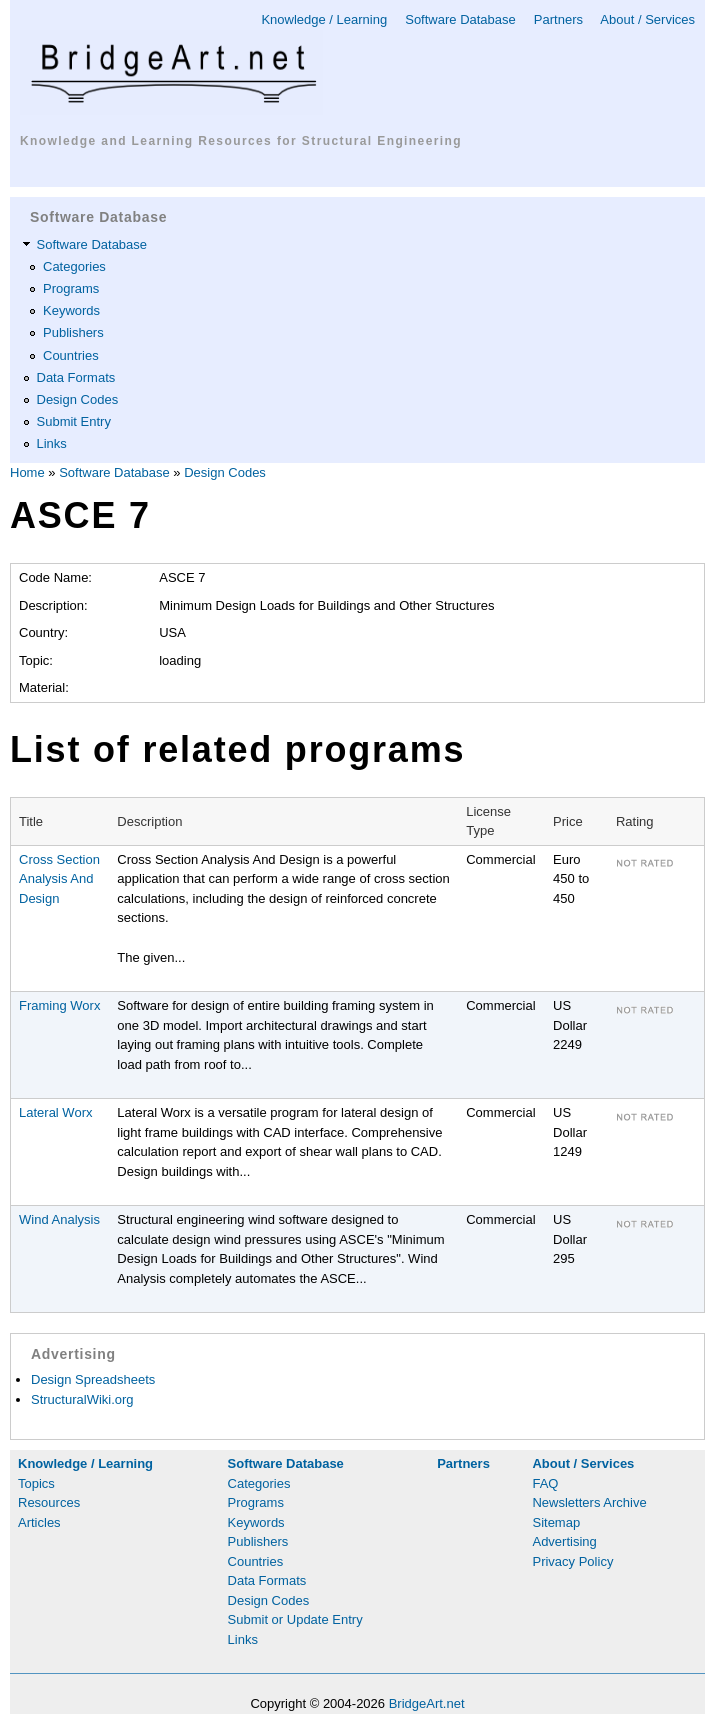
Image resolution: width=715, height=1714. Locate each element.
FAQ (545, 1483)
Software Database (460, 19)
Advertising (564, 1541)
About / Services (647, 19)
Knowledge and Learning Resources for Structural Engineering (241, 141)
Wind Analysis (59, 1219)
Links (52, 443)
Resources (49, 1502)
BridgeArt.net (427, 1703)
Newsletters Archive (589, 1502)
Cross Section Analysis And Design (59, 879)
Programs (71, 288)
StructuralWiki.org (82, 1399)
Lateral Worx (55, 1112)
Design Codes (78, 399)
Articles (39, 1522)
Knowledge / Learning (324, 19)
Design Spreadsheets (93, 1379)
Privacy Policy (572, 1561)
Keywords (71, 310)
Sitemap (556, 1522)
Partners (558, 19)
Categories (74, 266)
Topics (36, 1483)
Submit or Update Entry (295, 1619)
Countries (71, 355)
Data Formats (76, 377)
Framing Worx (59, 1005)
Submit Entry (74, 421)
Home (27, 472)
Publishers (73, 332)
